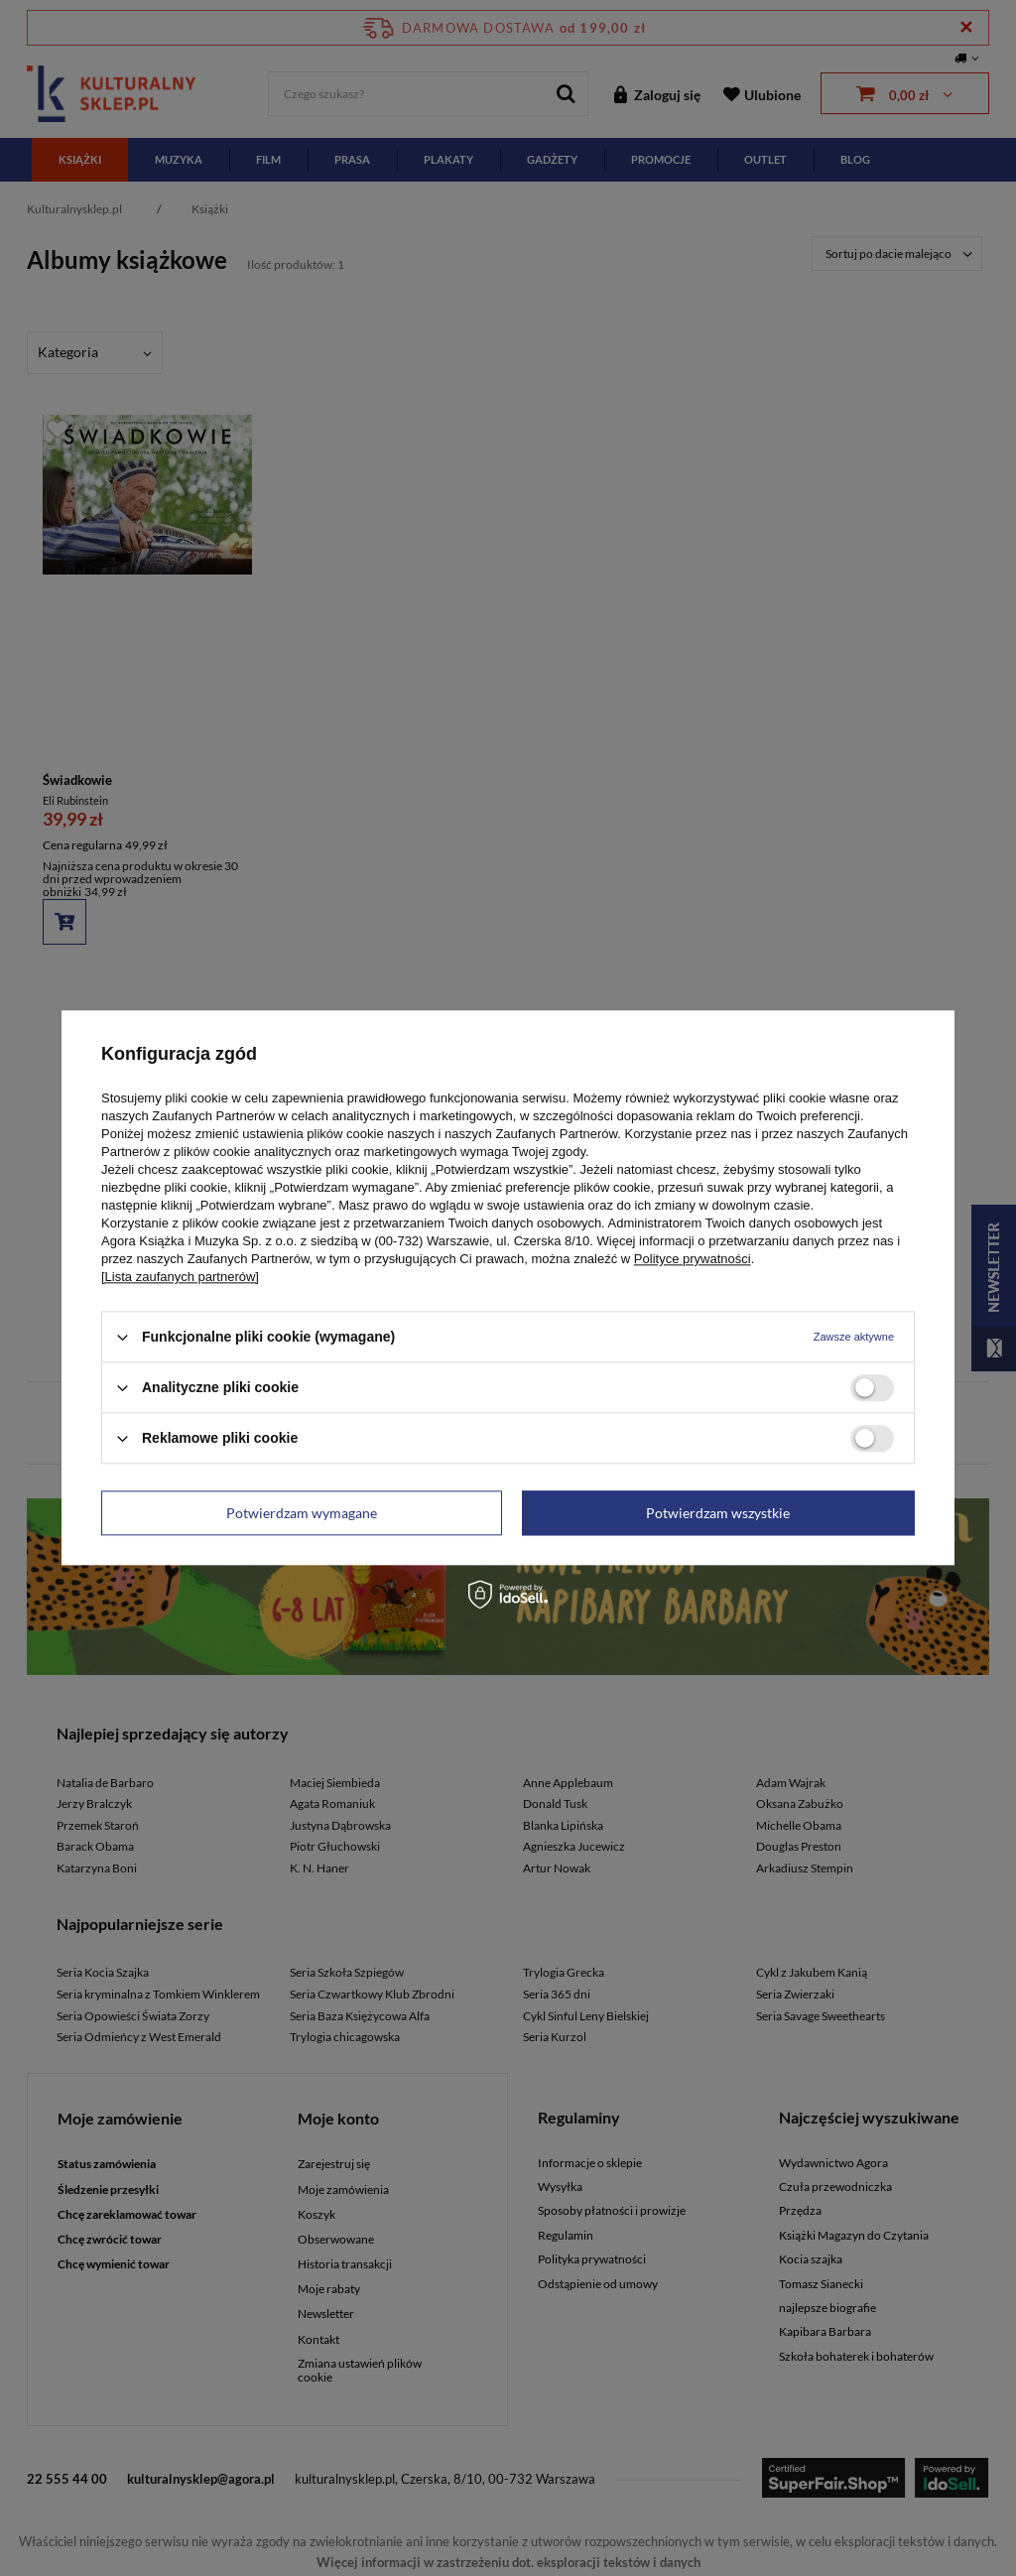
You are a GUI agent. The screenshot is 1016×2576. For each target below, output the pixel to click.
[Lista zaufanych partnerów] (180, 1276)
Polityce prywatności (692, 1258)
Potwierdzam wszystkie (718, 1512)
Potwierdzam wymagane (301, 1512)
